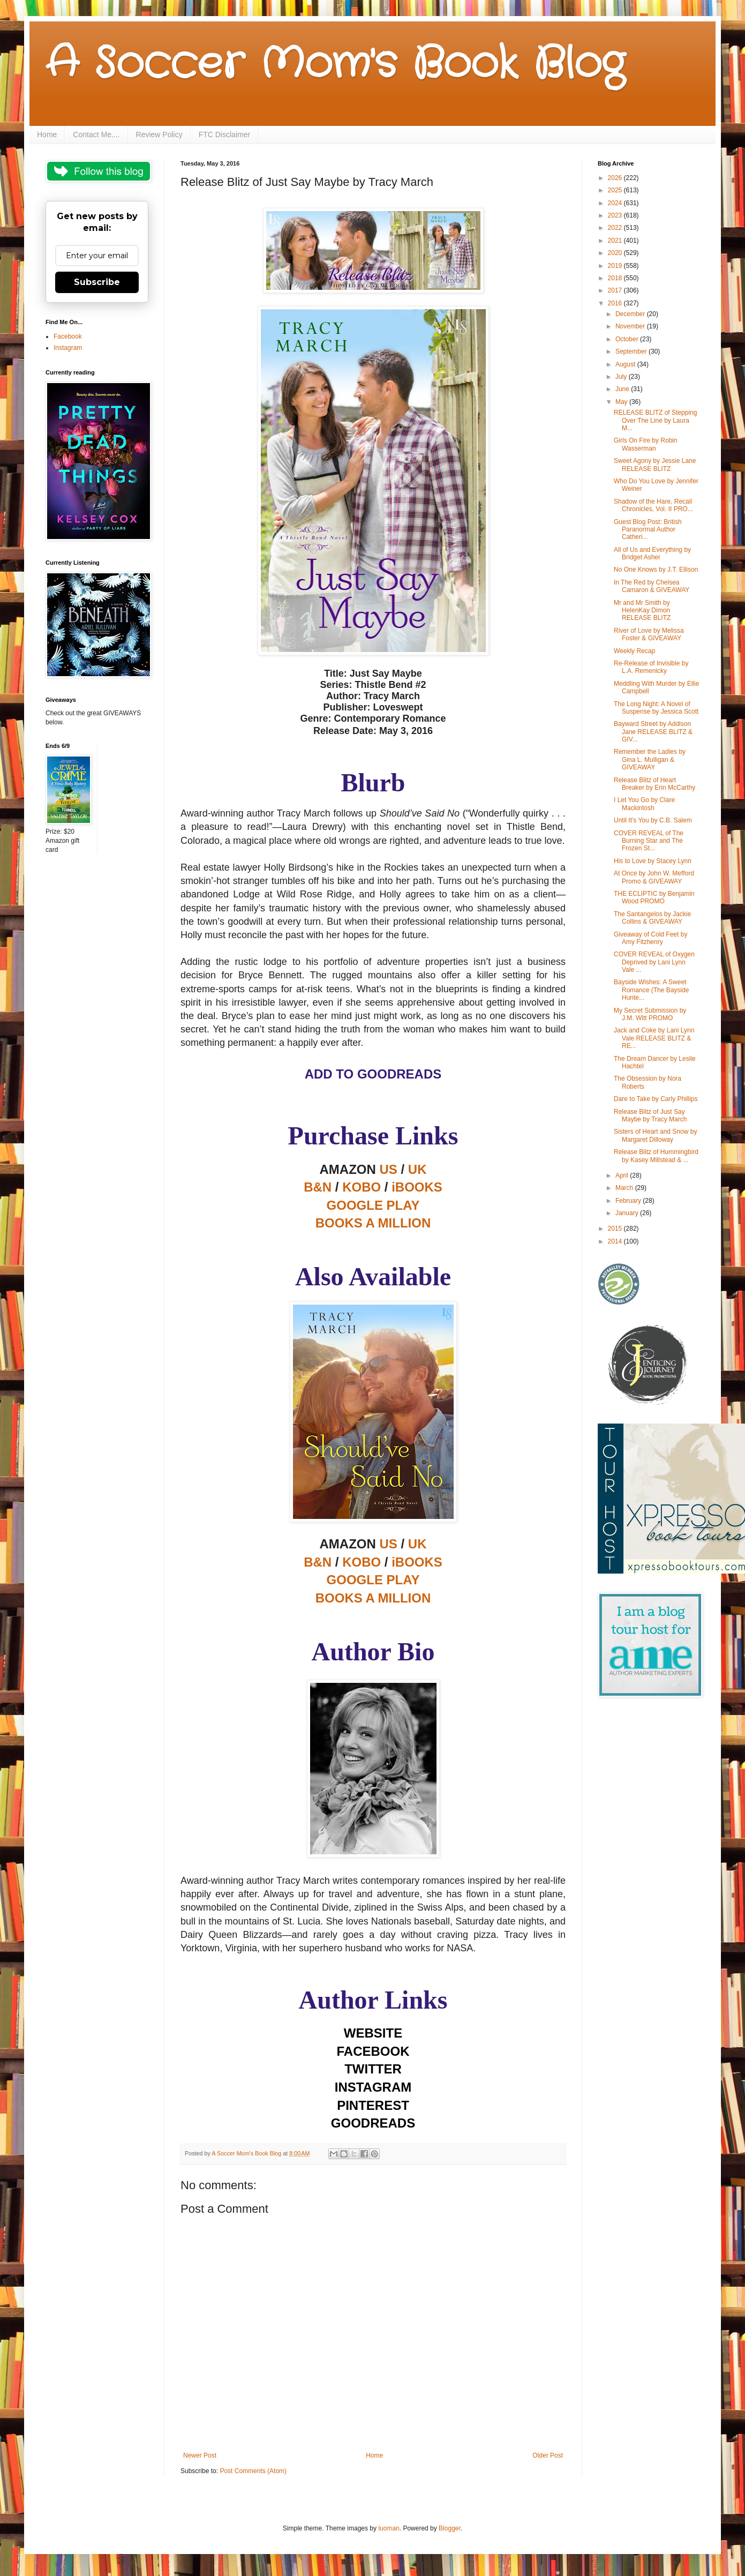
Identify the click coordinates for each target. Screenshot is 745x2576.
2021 (616, 240)
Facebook (68, 336)
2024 (616, 203)
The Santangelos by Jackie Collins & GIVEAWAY (652, 917)
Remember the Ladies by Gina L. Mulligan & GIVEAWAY (650, 759)
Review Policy (159, 134)
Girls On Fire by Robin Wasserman (646, 444)
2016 (616, 303)
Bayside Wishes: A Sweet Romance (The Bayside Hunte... (651, 989)
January (627, 1213)
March (625, 1188)
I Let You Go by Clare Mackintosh (644, 803)
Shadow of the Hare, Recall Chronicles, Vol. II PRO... (653, 505)
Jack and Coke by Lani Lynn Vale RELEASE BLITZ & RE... (654, 1038)
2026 (616, 178)
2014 (616, 1241)
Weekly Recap (634, 651)
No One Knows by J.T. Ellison (656, 569)
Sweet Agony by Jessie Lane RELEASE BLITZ (655, 464)
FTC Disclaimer (224, 134)
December (631, 314)
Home (47, 134)
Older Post (547, 2455)
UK (417, 1169)
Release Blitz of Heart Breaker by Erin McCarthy (654, 783)
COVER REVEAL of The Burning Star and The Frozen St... (648, 840)
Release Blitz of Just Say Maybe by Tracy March (650, 1115)
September (632, 351)
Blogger (450, 2528)
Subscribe (97, 282)
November (631, 326)
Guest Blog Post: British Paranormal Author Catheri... (648, 529)
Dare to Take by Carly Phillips (656, 1099)
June (623, 389)
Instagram (68, 347)
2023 (616, 215)
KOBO (361, 1187)
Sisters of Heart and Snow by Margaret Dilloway (655, 1135)
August (626, 364)
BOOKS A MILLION (373, 1598)
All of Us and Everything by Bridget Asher (652, 553)
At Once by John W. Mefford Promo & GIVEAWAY (654, 877)
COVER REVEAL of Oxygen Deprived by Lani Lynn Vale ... (654, 962)
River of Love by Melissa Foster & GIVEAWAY (649, 634)
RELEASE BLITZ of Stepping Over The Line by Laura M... (655, 420)
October (627, 339)
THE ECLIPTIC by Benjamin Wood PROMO (654, 897)
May (622, 402)
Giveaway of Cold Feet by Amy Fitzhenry (650, 938)
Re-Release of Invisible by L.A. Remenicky (651, 667)
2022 (616, 227)
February (629, 1200)
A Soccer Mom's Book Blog (335, 64)
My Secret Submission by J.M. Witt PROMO (650, 1014)
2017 (616, 290)
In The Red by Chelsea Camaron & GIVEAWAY (651, 586)
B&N (318, 1187)
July (622, 376)
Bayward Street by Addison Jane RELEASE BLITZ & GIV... (653, 731)
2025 (616, 190)
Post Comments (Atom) (253, 2471)
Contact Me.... (96, 134)
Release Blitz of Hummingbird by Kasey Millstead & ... (656, 1155)
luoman (388, 2528)
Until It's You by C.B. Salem (653, 820)
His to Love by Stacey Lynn (652, 861)
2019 (616, 265)
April (622, 1175)
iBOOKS (417, 1187)
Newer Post (199, 2455)
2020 (616, 253)
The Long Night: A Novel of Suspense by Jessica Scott (656, 707)
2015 (616, 1228)
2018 (616, 278)
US (388, 1169)
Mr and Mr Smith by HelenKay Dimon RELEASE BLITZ (642, 610)
